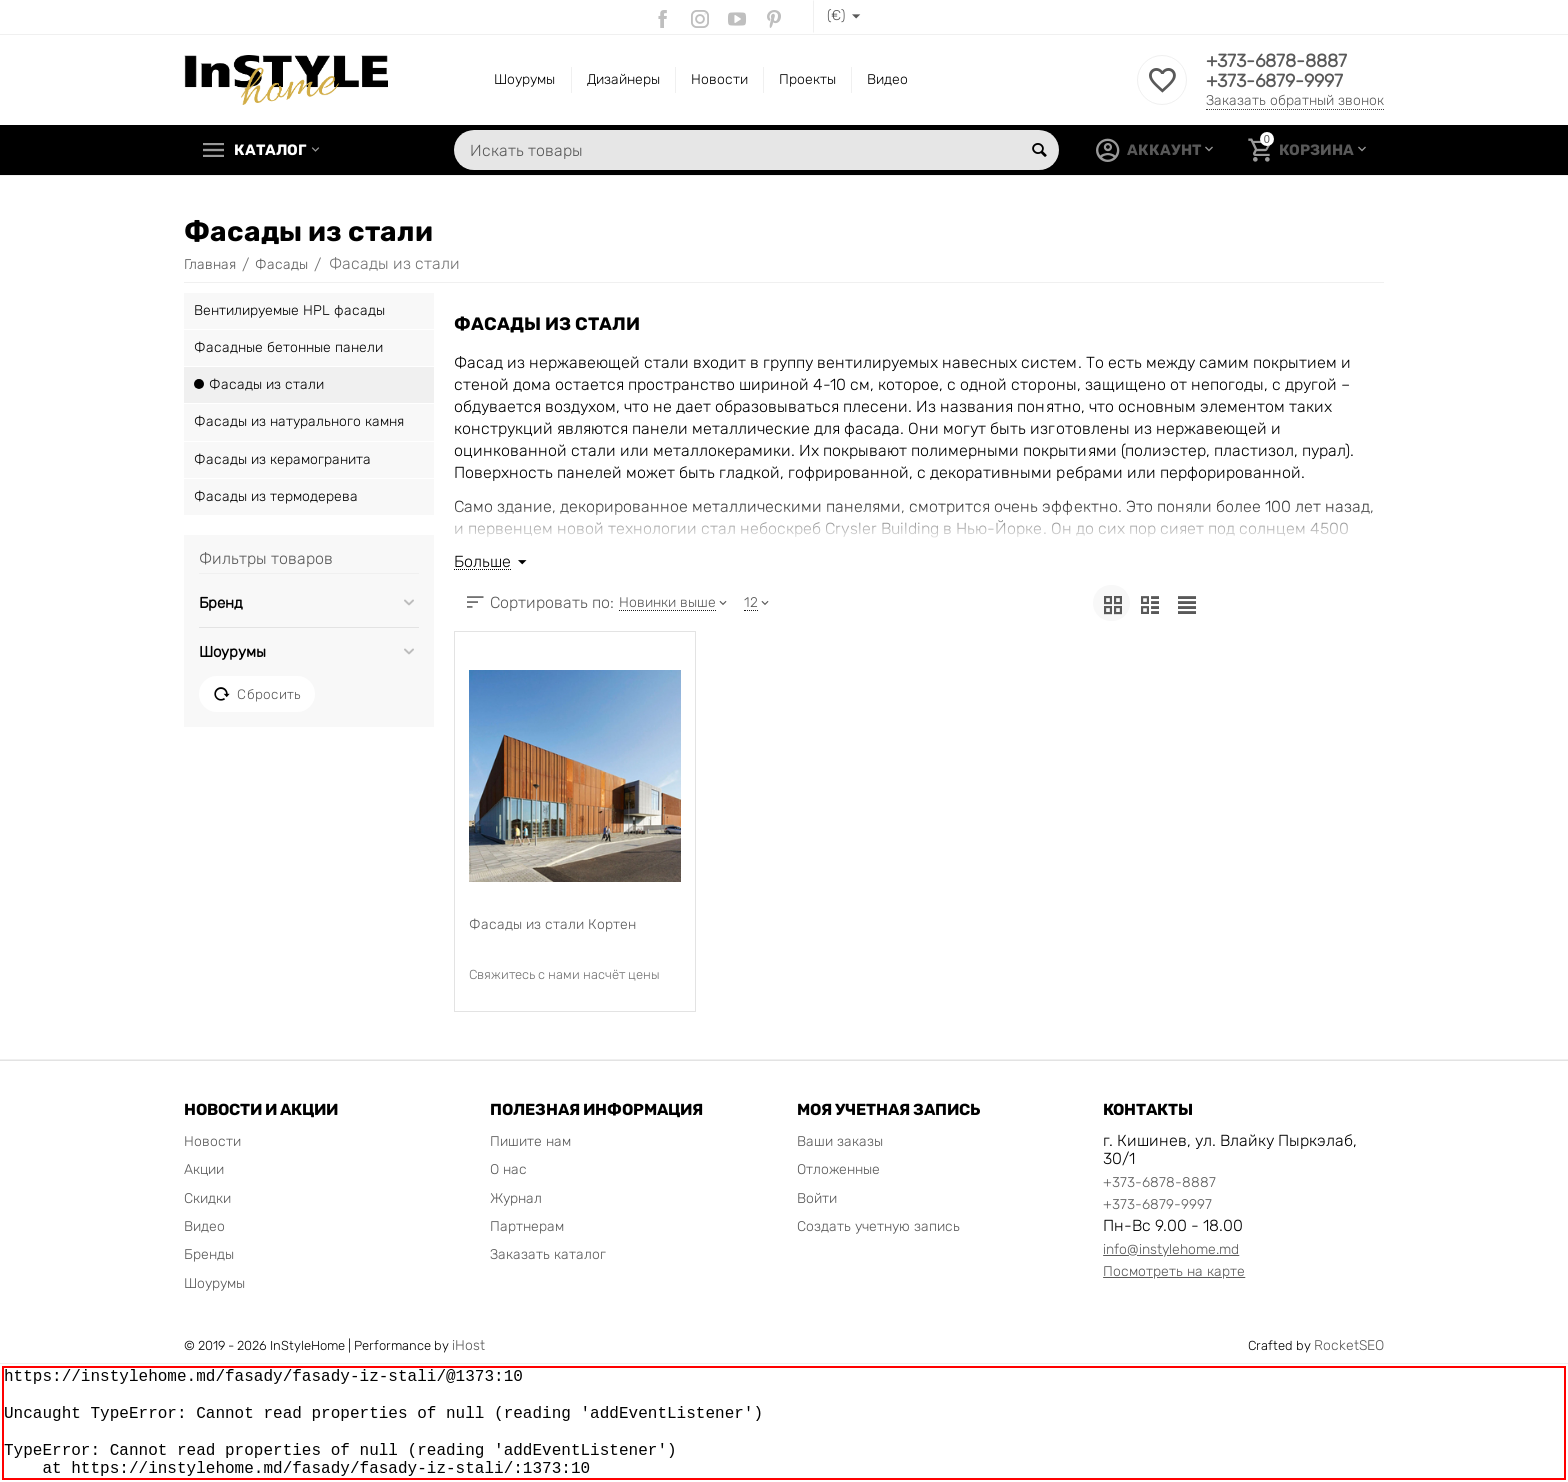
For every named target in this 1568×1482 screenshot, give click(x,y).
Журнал (516, 1198)
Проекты (807, 79)
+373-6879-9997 (1274, 81)
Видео (887, 79)
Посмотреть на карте (1174, 1271)
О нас (508, 1169)
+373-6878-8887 (1276, 61)
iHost (468, 1345)
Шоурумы (524, 79)
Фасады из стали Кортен (552, 924)
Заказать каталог (548, 1254)
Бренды (209, 1254)
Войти (817, 1198)
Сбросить (257, 694)
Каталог (270, 150)
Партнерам (527, 1226)
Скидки (207, 1198)
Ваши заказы (840, 1141)
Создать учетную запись (878, 1226)
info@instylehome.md (1171, 1249)
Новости (719, 79)
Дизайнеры (623, 79)
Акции (204, 1169)
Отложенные (838, 1169)
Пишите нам (530, 1141)
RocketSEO (1349, 1345)
